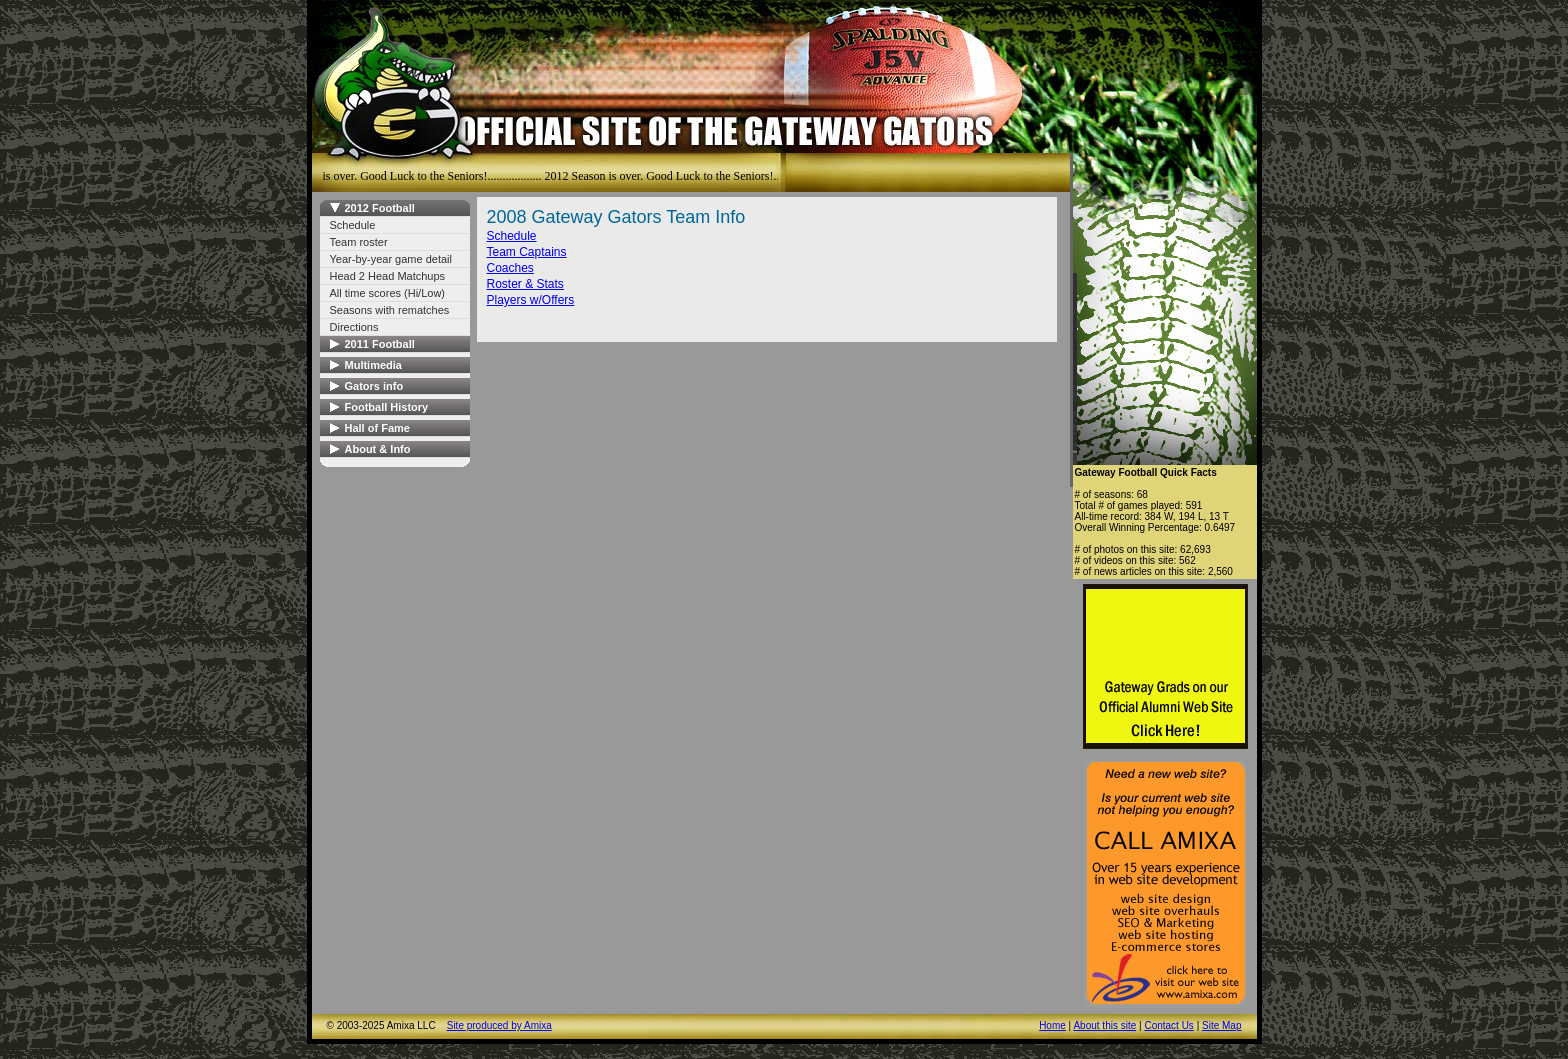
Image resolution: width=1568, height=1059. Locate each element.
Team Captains (527, 252)
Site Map (1221, 1025)
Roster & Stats (525, 284)
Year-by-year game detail (391, 259)
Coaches (510, 268)
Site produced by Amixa (499, 1025)
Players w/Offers (531, 300)
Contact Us (1168, 1025)
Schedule (353, 225)
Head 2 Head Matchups (388, 276)
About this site (1104, 1025)
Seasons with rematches (390, 310)
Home (1052, 1025)
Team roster (359, 242)
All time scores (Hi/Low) (388, 293)
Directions (354, 327)
